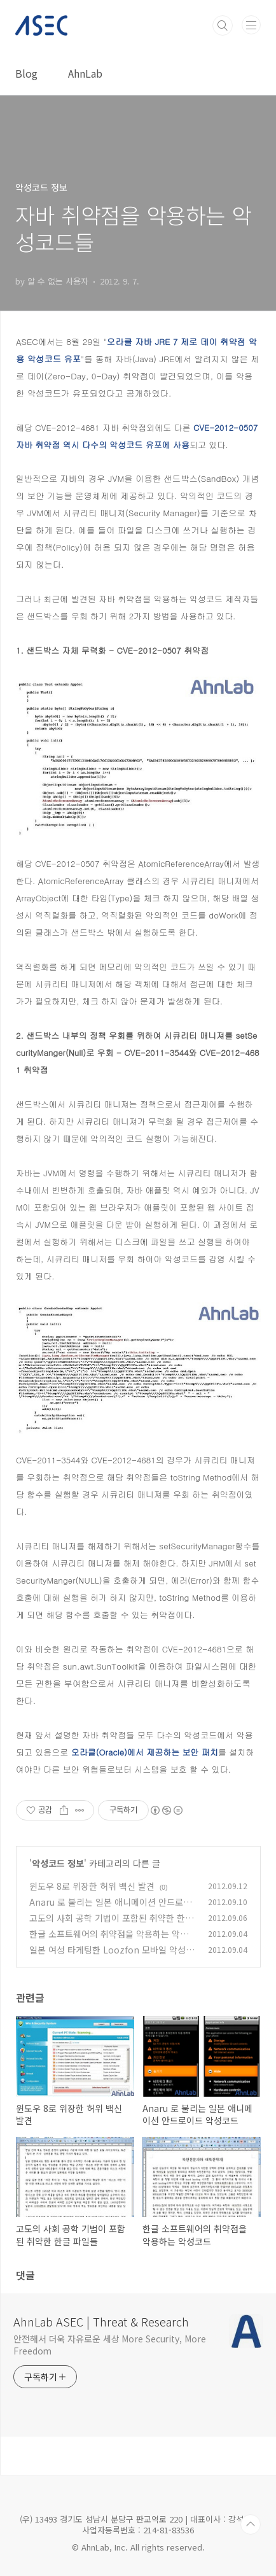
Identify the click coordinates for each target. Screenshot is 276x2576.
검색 (222, 25)
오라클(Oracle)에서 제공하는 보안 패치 (143, 1752)
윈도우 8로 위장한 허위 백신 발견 (92, 1886)
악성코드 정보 (58, 1863)
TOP (250, 2524)
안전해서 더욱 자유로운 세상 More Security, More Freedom (109, 2344)
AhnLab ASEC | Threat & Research (101, 2321)
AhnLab (85, 73)
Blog (26, 73)
